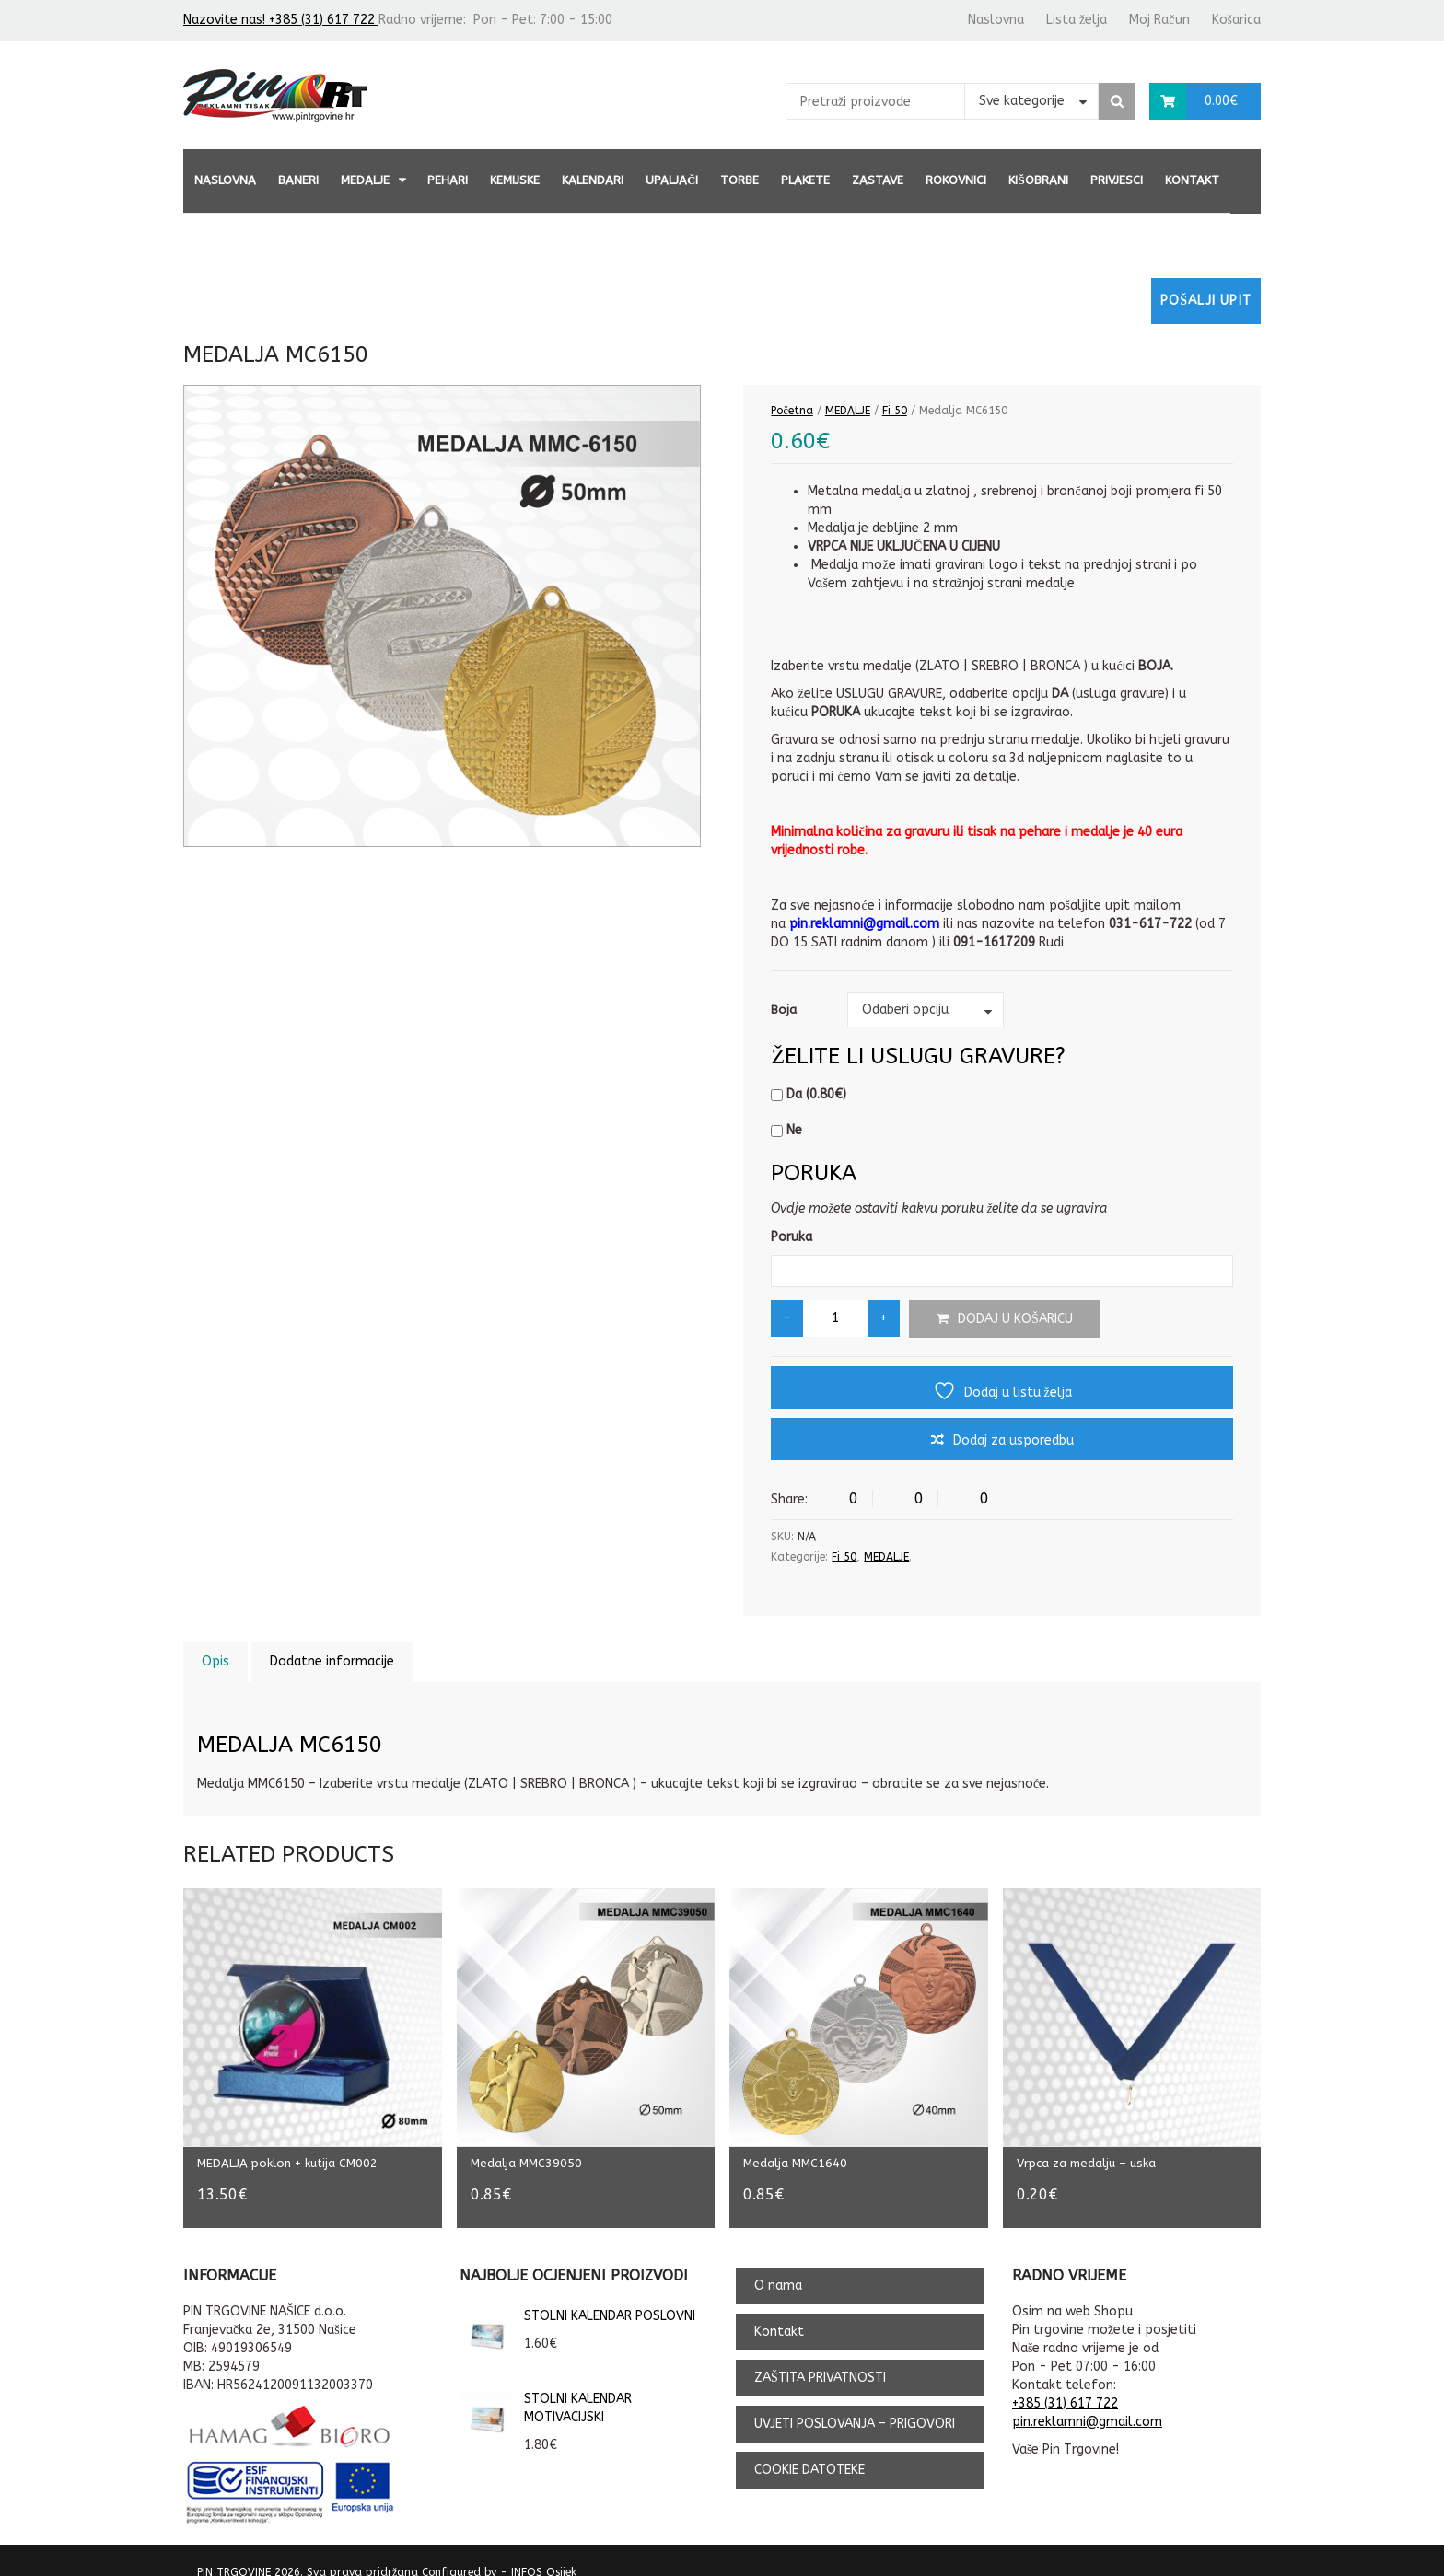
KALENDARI (592, 180)
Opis (215, 1661)
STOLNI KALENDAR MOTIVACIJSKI (546, 2389)
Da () (808, 1094)
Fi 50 (894, 410)
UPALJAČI (672, 180)
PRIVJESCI (1116, 180)
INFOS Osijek (543, 2553)
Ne (786, 1130)
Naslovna (996, 20)
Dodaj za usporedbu (1013, 1440)
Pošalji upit (1206, 300)
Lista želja (1076, 20)
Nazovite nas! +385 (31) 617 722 (280, 20)
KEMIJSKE (515, 180)
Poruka (791, 1237)
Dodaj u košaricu (1015, 1319)
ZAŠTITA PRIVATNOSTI (820, 2359)
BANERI (298, 180)
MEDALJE (365, 180)
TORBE (739, 180)
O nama (778, 2267)
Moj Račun (1159, 20)
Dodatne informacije (332, 1661)
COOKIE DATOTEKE (809, 2451)
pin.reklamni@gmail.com (1087, 2402)
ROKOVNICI (956, 180)
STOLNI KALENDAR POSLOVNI (577, 2297)
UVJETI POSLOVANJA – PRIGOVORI (854, 2405)
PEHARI (447, 180)
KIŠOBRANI (1037, 180)
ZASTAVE (877, 180)
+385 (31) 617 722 (1065, 2384)
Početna (791, 410)
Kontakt (1192, 180)
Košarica (1236, 20)
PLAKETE (805, 180)
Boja (784, 1009)
